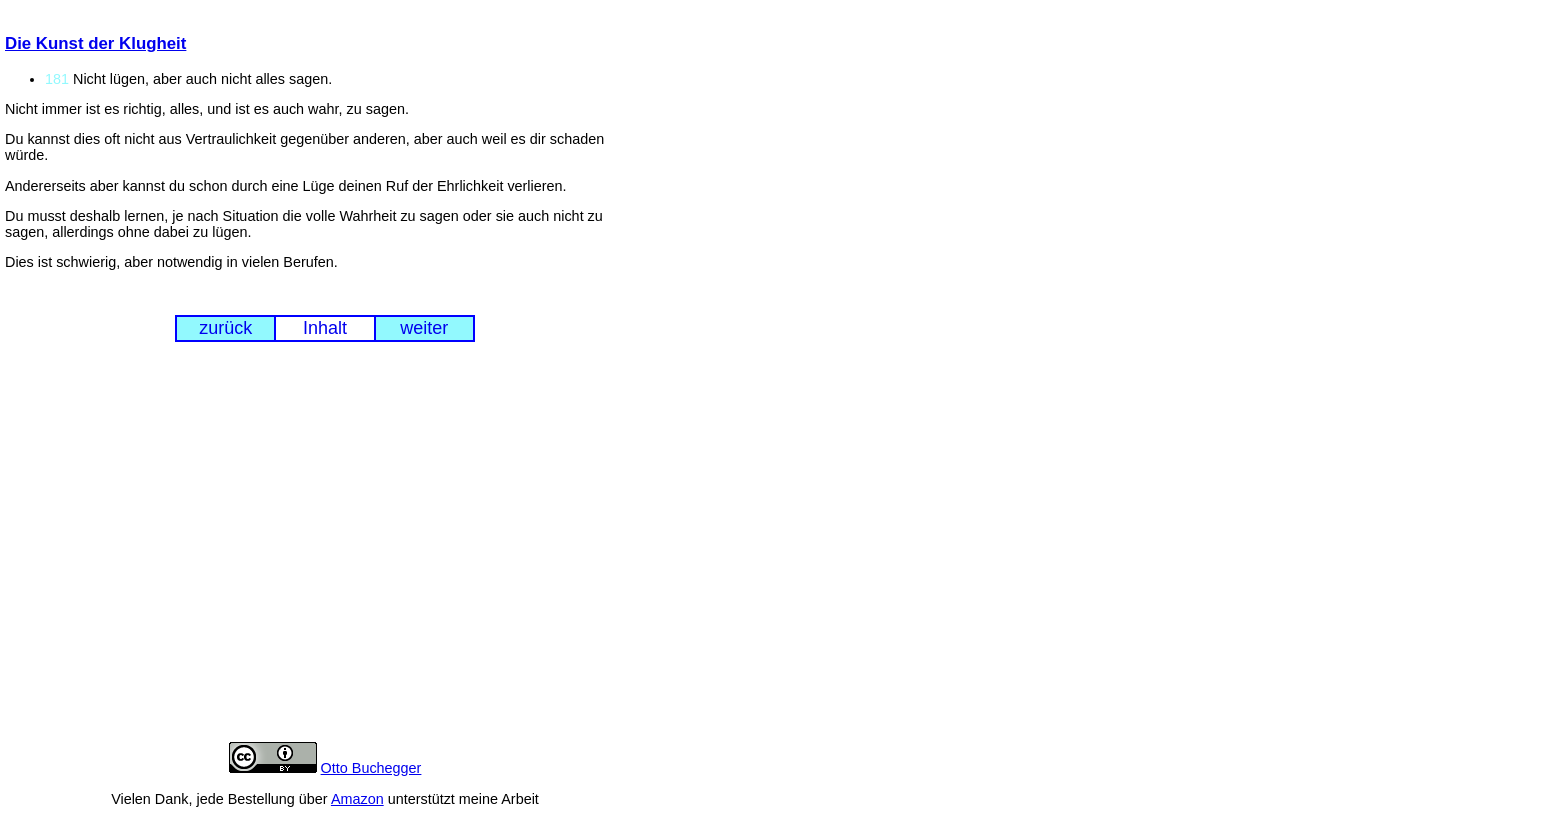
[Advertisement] (325, 557)
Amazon (357, 799)
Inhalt (325, 328)
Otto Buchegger (371, 768)
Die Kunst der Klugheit (95, 43)
